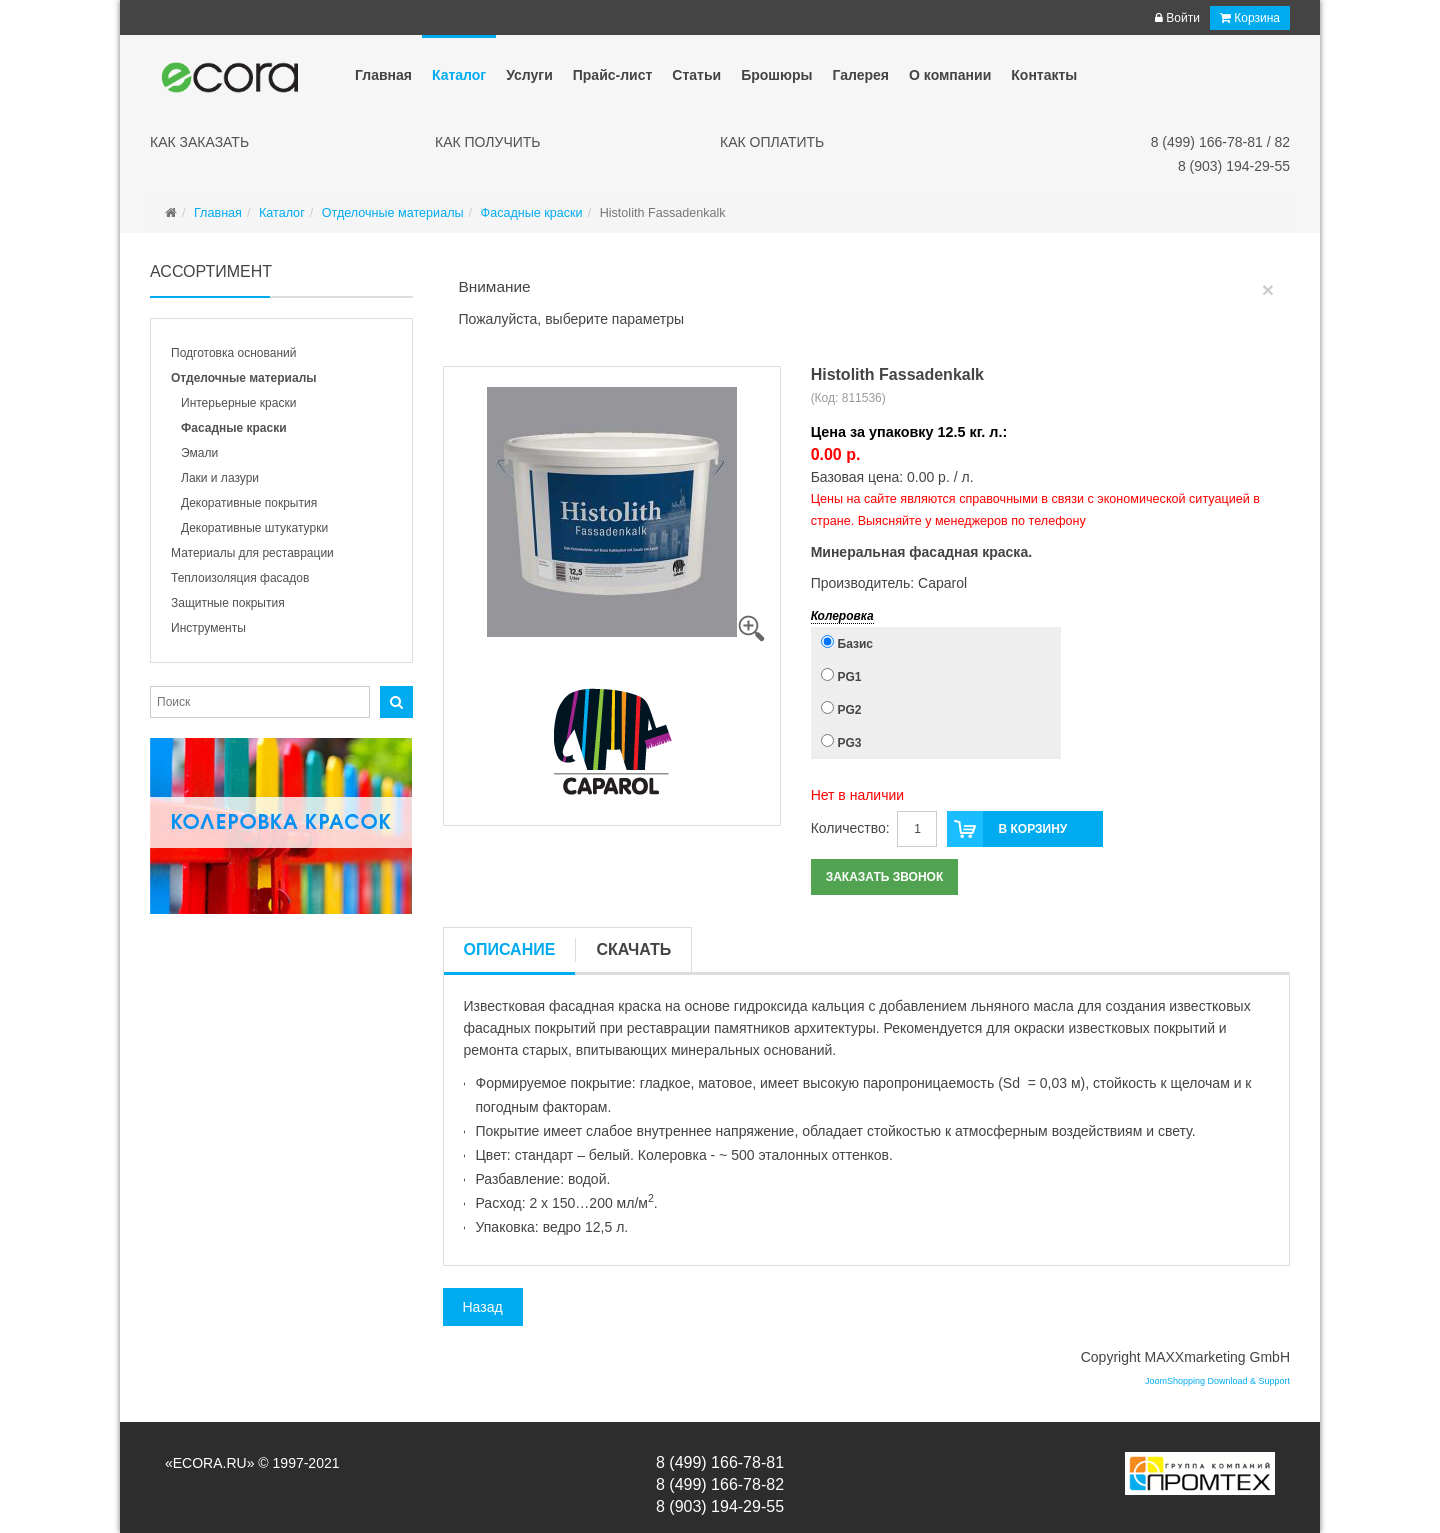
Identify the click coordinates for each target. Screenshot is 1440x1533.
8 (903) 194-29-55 (1234, 166)
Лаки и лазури (220, 478)
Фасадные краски (234, 428)
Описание (510, 949)
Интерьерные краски (238, 403)
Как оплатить (772, 142)
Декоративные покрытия (249, 503)
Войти (1177, 18)
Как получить (488, 142)
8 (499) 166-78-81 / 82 (1220, 142)
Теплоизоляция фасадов (240, 578)
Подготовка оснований (233, 353)
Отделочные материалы (244, 378)
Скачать (633, 949)
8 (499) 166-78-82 (720, 1484)
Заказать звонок (885, 877)
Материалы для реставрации (252, 553)
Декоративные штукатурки (254, 528)
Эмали (199, 453)
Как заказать (199, 142)
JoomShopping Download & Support (1217, 1381)
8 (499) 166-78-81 (720, 1462)
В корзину (1007, 829)
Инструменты (208, 628)
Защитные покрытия (228, 603)
